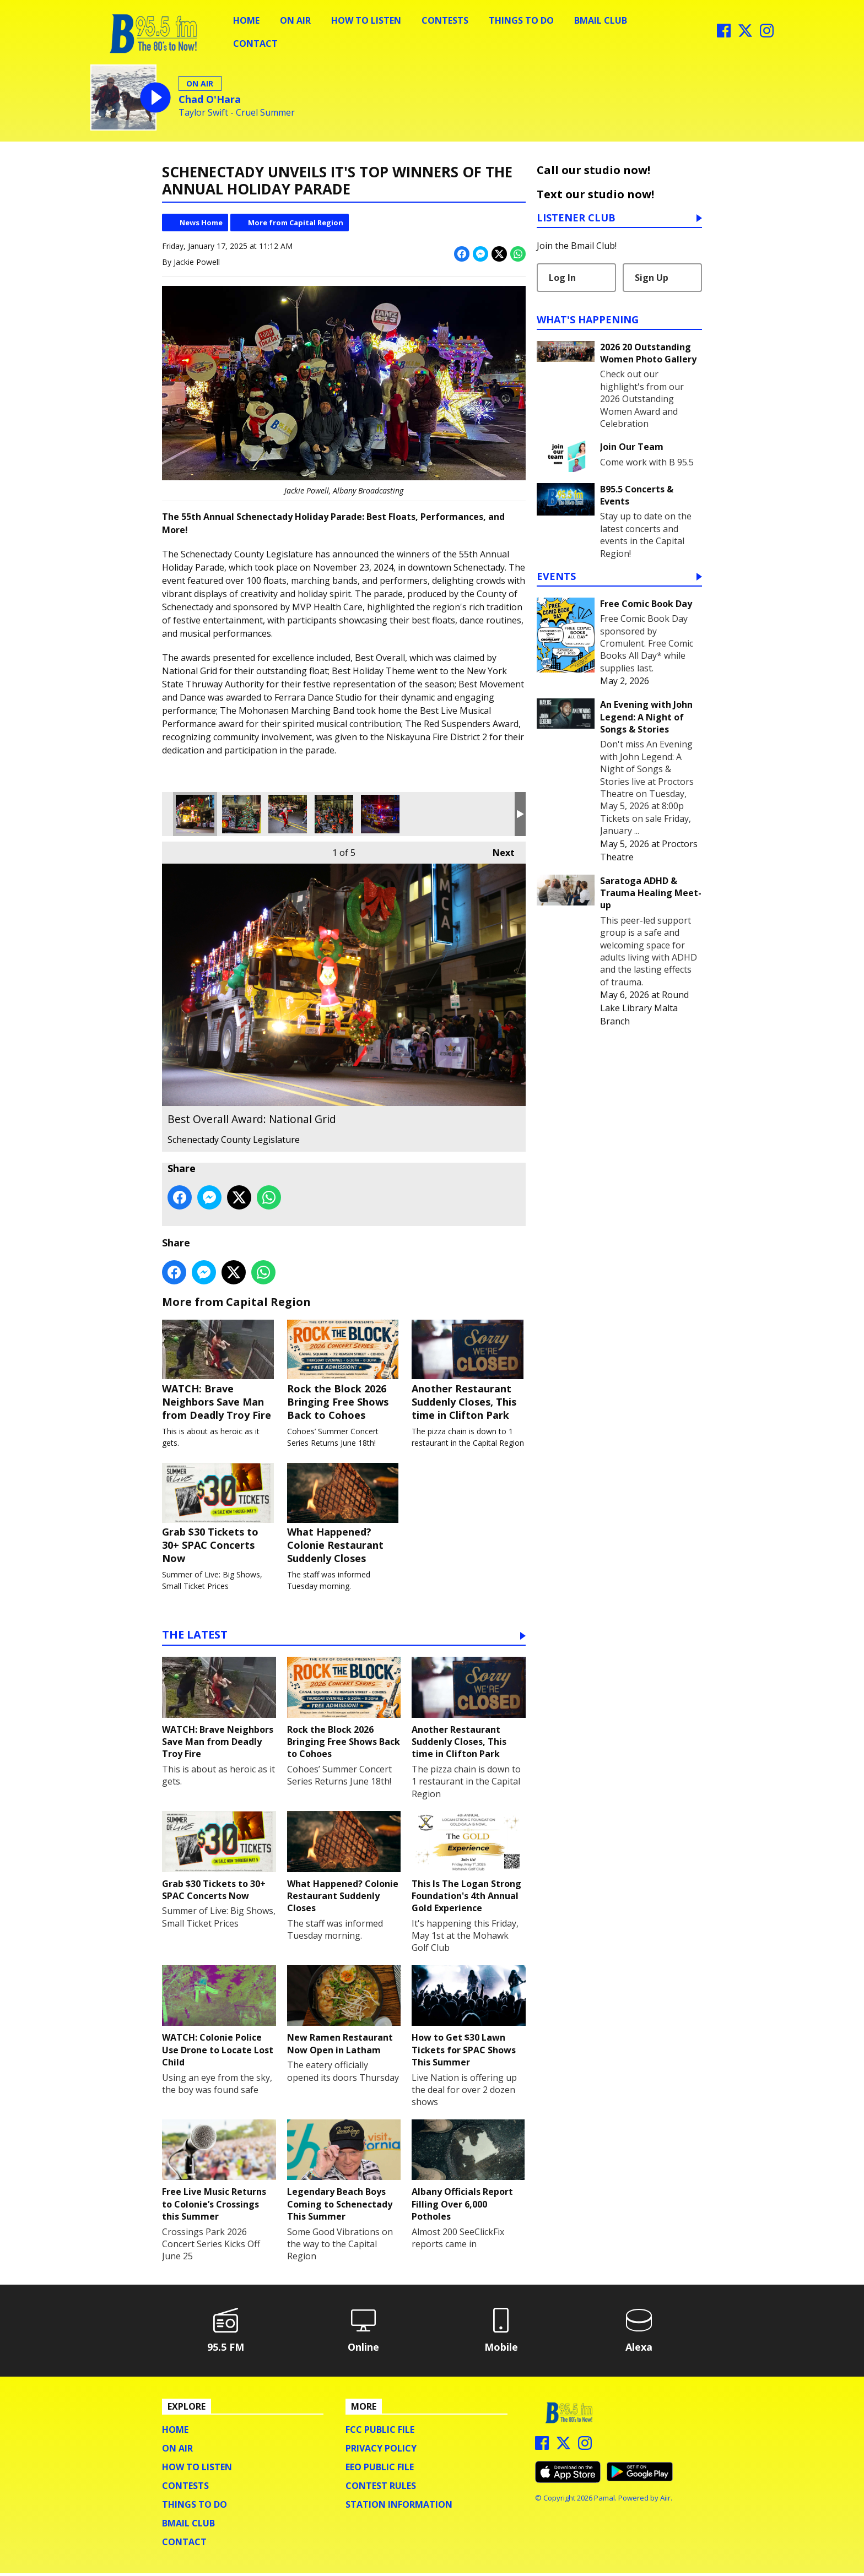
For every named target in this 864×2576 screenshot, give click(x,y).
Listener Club (576, 218)
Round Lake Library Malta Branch (644, 1008)
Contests (445, 20)
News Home (201, 222)
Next (498, 850)
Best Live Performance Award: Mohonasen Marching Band (334, 814)
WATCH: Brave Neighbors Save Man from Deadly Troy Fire (219, 1371)
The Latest (195, 1638)
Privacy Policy (381, 2451)
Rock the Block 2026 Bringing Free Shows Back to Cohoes (344, 1371)
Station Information (398, 2507)
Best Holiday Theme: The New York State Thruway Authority (241, 814)
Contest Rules (380, 2488)
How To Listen (366, 20)
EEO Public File (379, 2470)
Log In (562, 278)
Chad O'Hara (210, 99)
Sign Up (651, 278)
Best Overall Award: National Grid (195, 814)
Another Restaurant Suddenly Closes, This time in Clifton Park (469, 1371)
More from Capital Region (295, 222)
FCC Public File (379, 2432)
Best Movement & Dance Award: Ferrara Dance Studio (287, 814)
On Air (295, 20)
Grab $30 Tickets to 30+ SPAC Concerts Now (219, 1516)
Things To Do (521, 20)
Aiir (665, 2501)
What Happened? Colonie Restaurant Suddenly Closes (344, 1516)
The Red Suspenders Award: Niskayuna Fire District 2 (380, 814)
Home (246, 20)
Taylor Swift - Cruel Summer (237, 112)
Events (556, 577)
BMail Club (600, 20)
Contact (255, 43)
